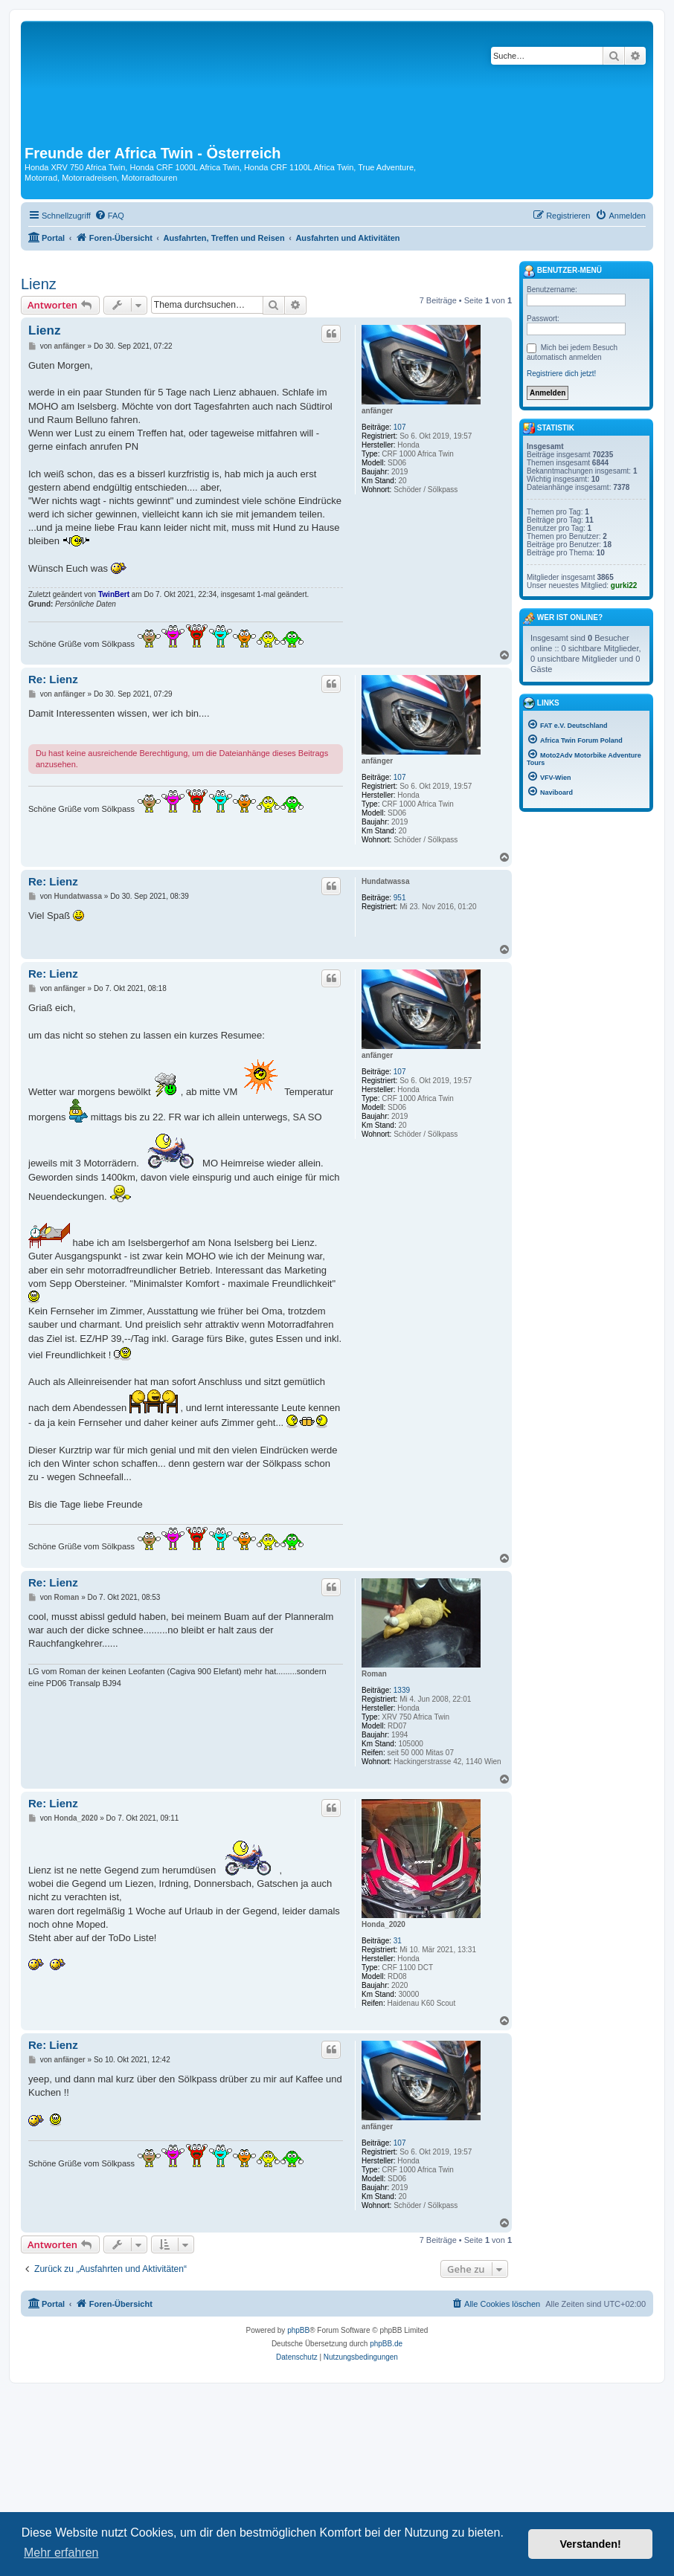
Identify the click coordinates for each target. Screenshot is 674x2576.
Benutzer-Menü (562, 271)
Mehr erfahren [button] (61, 2552)
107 (400, 427)
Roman (374, 1674)
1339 (402, 1690)
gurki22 (624, 585)
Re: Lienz (53, 679)
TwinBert (113, 594)
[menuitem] (109, 216)
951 (400, 898)
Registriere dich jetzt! (561, 373)
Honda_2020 (383, 1924)
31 (398, 1941)
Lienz (39, 284)
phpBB (298, 2330)
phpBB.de (386, 2344)
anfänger (377, 411)
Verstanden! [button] (590, 2544)
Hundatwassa (385, 881)
